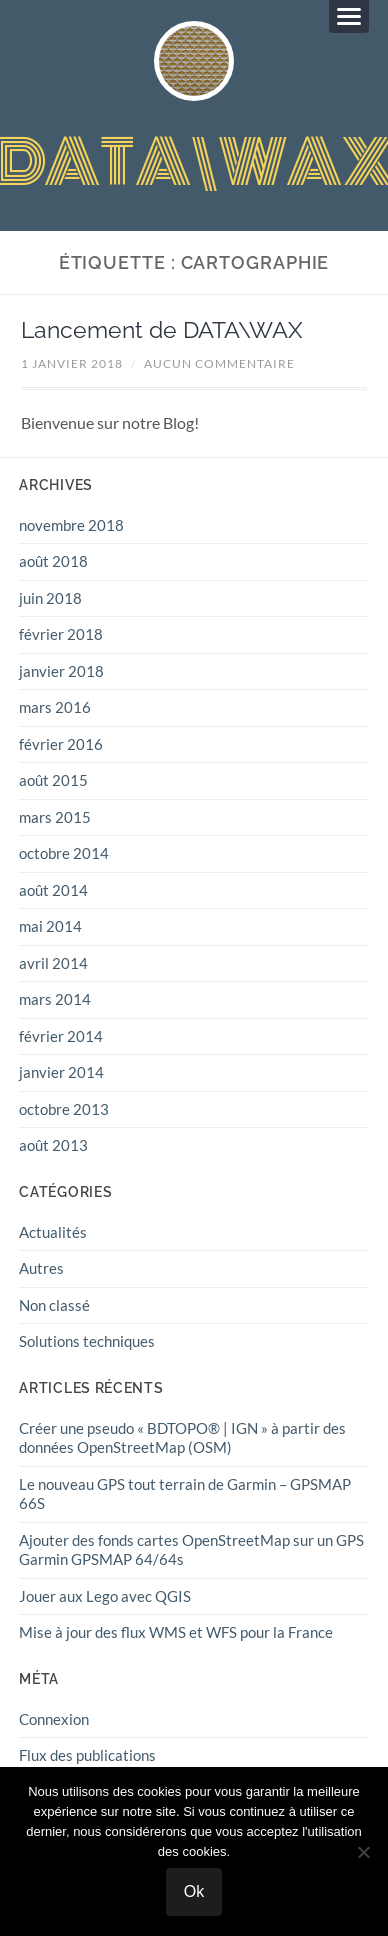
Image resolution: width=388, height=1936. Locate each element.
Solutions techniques (87, 1341)
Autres (41, 1268)
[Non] (363, 1852)
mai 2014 (50, 926)
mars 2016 (55, 707)
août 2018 (53, 561)
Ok (194, 1891)
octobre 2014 (64, 853)
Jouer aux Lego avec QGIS (105, 1596)
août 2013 (53, 1145)
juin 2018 (50, 598)
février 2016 (61, 744)
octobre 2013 (64, 1109)
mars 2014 (55, 999)
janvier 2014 (61, 1072)
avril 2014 (53, 963)
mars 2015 (55, 817)
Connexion (54, 1719)
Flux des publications (87, 1755)
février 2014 (61, 1036)
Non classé (54, 1305)
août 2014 (53, 890)
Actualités (53, 1232)
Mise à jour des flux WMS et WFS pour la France (176, 1632)
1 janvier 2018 (72, 363)
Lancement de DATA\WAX (162, 330)
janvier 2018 (61, 671)
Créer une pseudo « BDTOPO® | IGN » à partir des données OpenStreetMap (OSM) (182, 1438)
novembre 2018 (71, 525)
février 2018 (61, 634)
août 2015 (53, 780)
